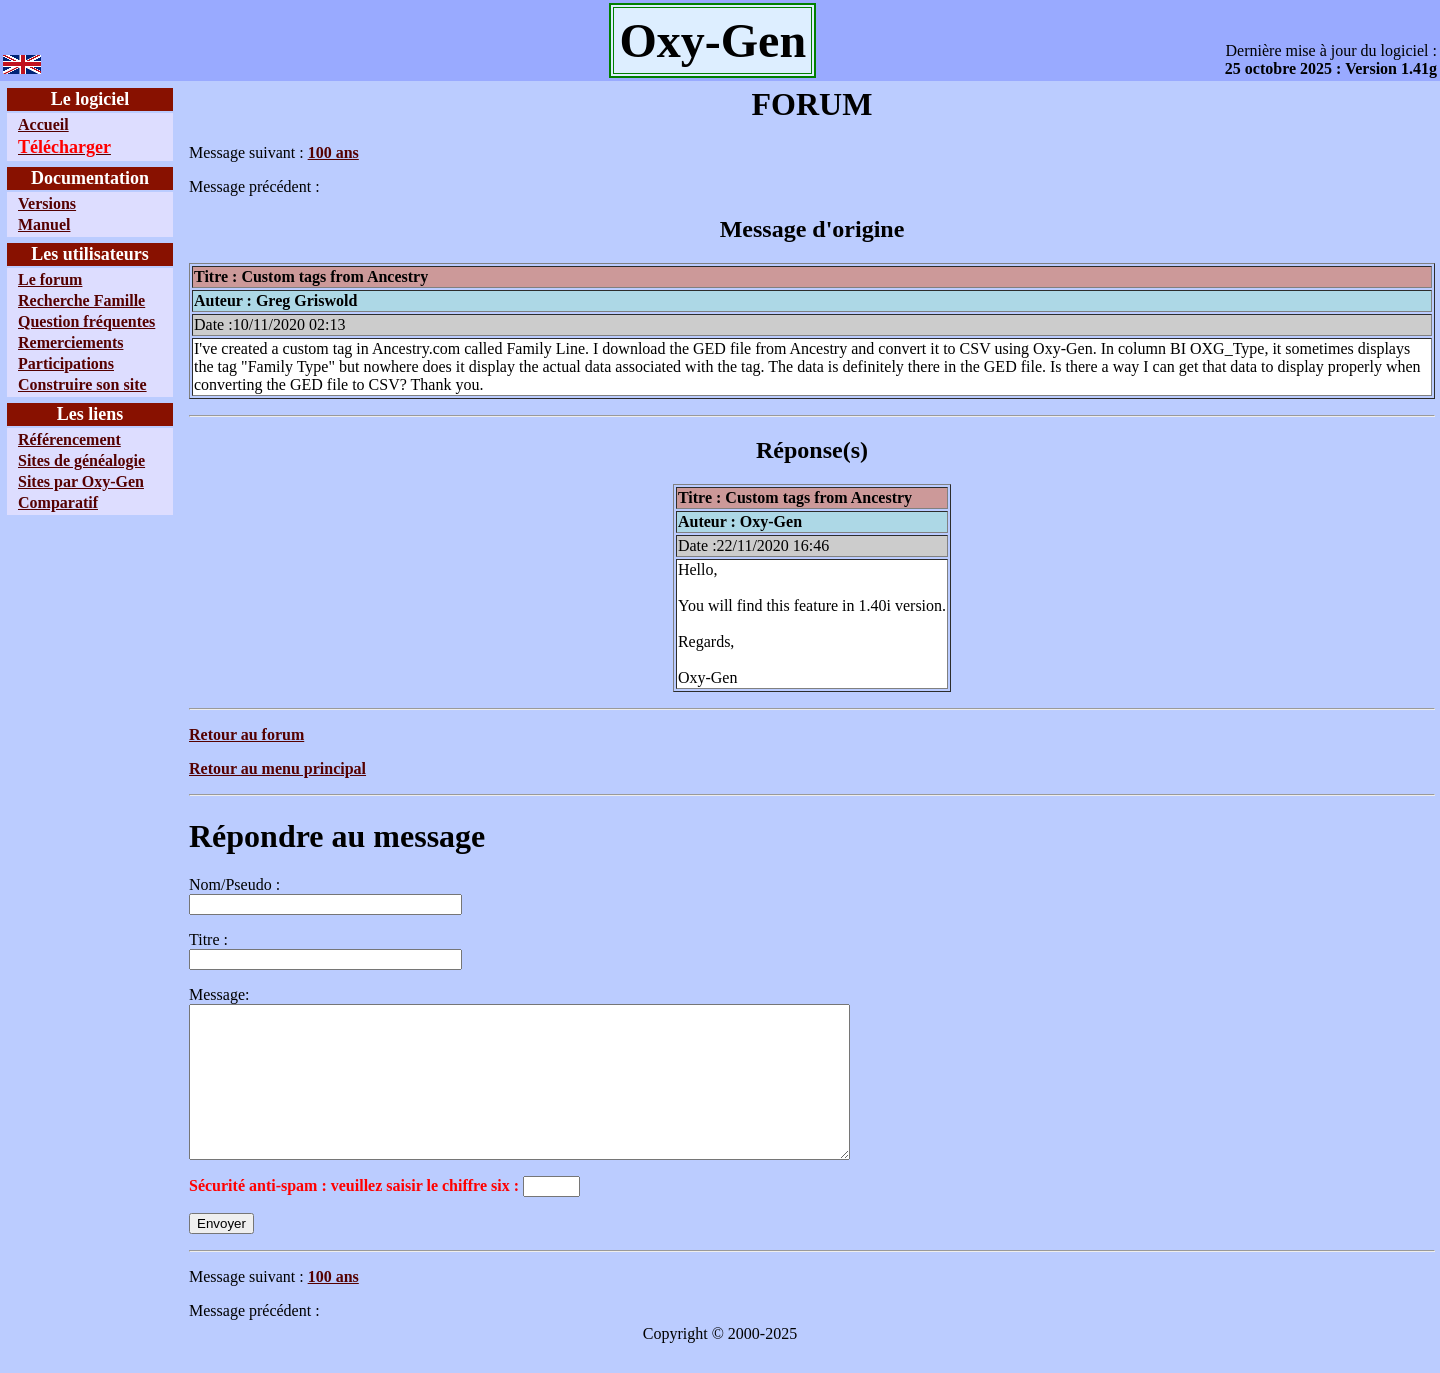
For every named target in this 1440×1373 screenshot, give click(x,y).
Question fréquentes (86, 321)
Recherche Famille (81, 300)
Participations (66, 363)
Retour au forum (246, 734)
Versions (47, 203)
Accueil (43, 124)
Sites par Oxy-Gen (81, 481)
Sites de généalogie (81, 460)
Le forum (50, 279)
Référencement (69, 439)
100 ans (333, 152)
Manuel (44, 224)
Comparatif (58, 502)
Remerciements (70, 342)
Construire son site (82, 384)
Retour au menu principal (277, 768)
